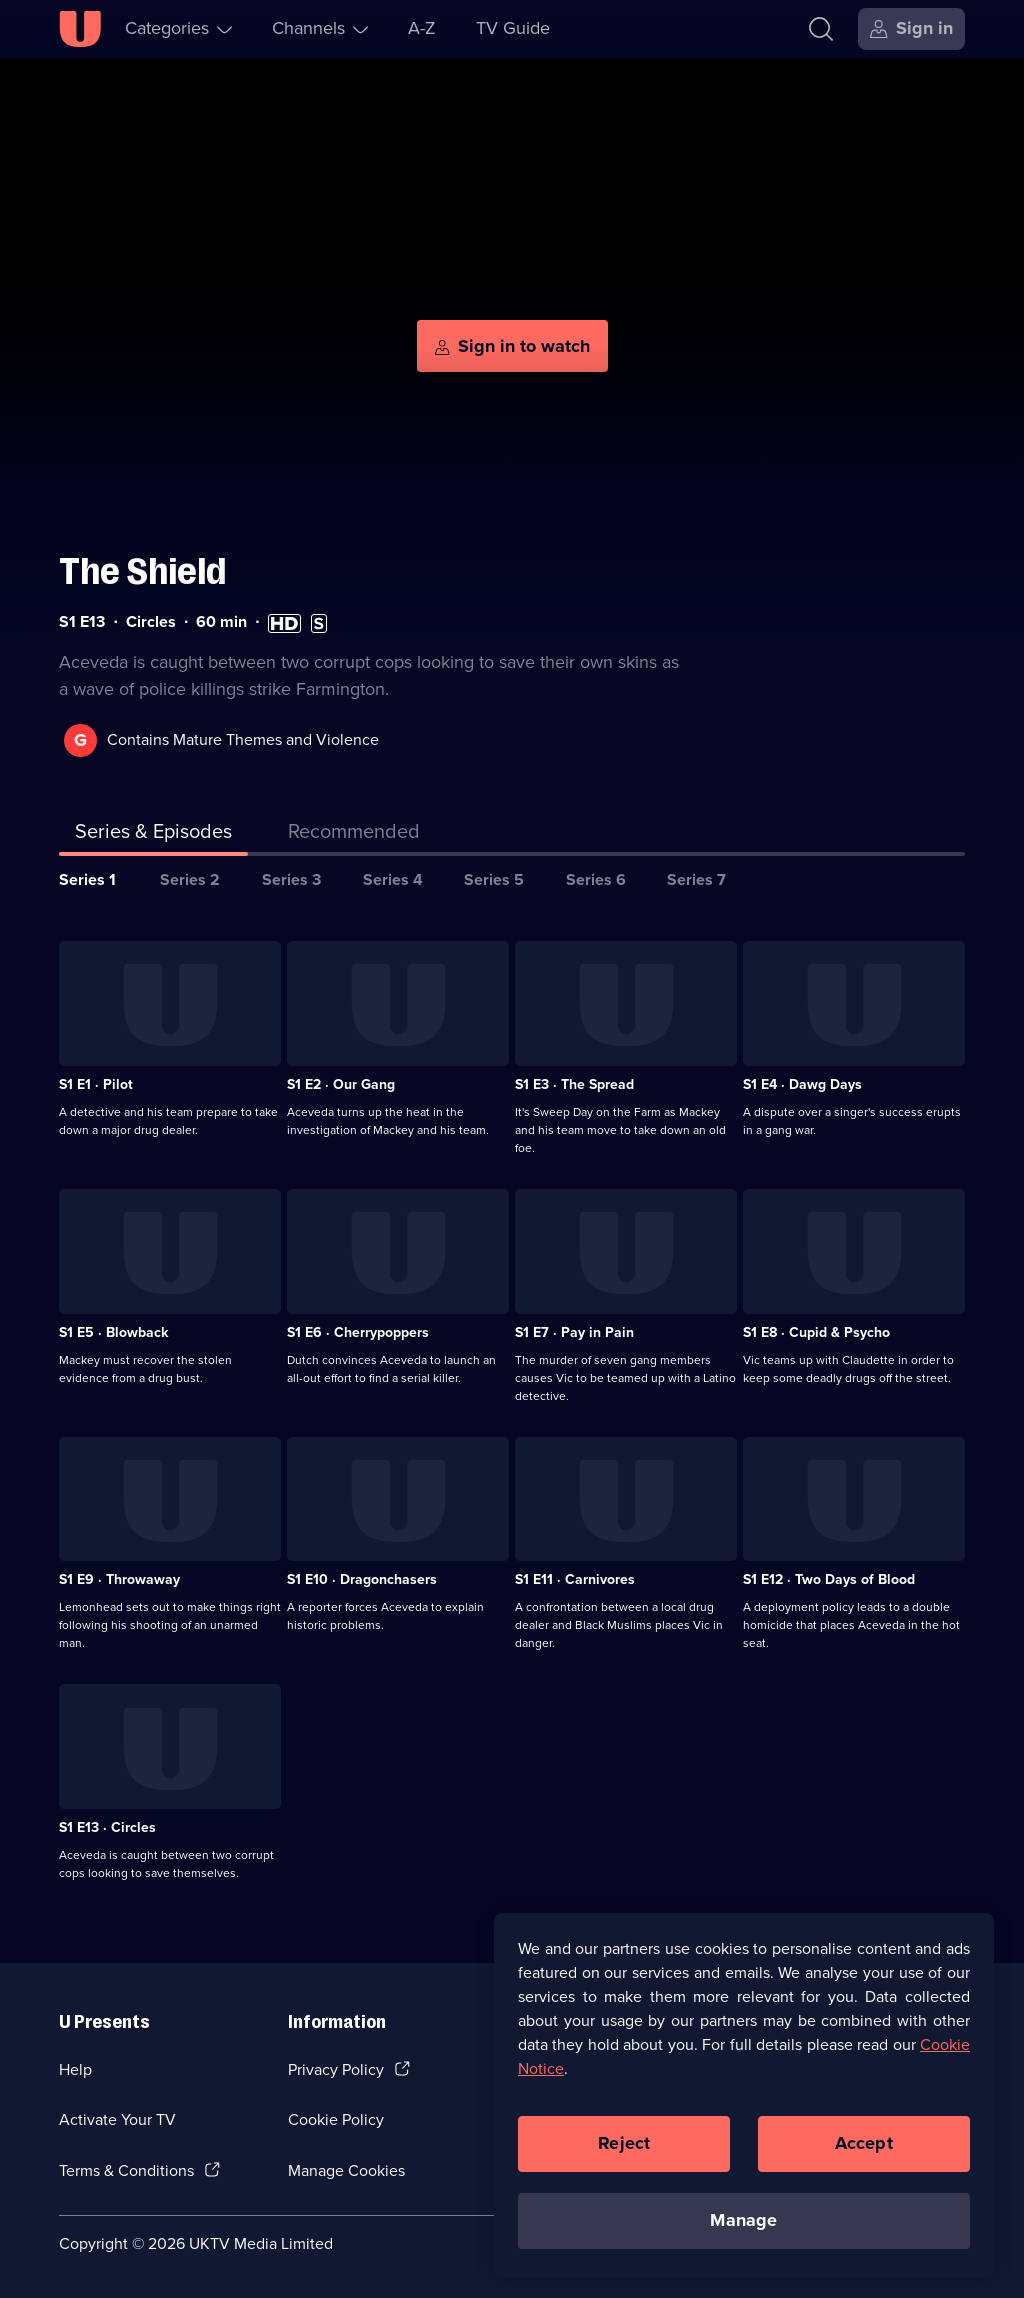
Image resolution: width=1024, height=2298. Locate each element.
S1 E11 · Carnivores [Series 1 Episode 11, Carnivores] (575, 1577)
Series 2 (190, 876)
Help (75, 2067)
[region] (744, 2104)
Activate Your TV (117, 2117)
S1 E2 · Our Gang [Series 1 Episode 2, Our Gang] (341, 1081)
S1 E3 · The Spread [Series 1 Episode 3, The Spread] (574, 1081)
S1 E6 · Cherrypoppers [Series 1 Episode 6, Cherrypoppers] (358, 1329)
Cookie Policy (336, 2117)
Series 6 (596, 876)
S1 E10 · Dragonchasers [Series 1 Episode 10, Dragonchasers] (362, 1577)
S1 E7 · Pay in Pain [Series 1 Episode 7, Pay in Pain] (574, 1329)
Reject (624, 2152)
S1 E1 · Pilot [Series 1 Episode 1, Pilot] (96, 1081)
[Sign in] (911, 29)
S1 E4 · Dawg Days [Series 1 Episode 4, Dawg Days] (802, 1081)
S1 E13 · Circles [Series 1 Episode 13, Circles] (107, 1825)
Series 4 (393, 876)
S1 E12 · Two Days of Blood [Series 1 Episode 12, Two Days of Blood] (829, 1577)
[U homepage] (80, 29)
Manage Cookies (346, 2168)
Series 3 (291, 876)
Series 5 (494, 876)
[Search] (821, 29)
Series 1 (87, 876)
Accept (864, 2152)
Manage (743, 2229)
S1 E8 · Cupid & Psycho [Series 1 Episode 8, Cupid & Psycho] (816, 1329)
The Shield (142, 569)
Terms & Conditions (126, 2168)
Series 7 (696, 876)
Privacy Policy (336, 2067)
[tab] (354, 832)
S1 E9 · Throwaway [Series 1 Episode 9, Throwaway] (119, 1577)
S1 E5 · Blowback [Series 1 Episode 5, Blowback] (113, 1329)
